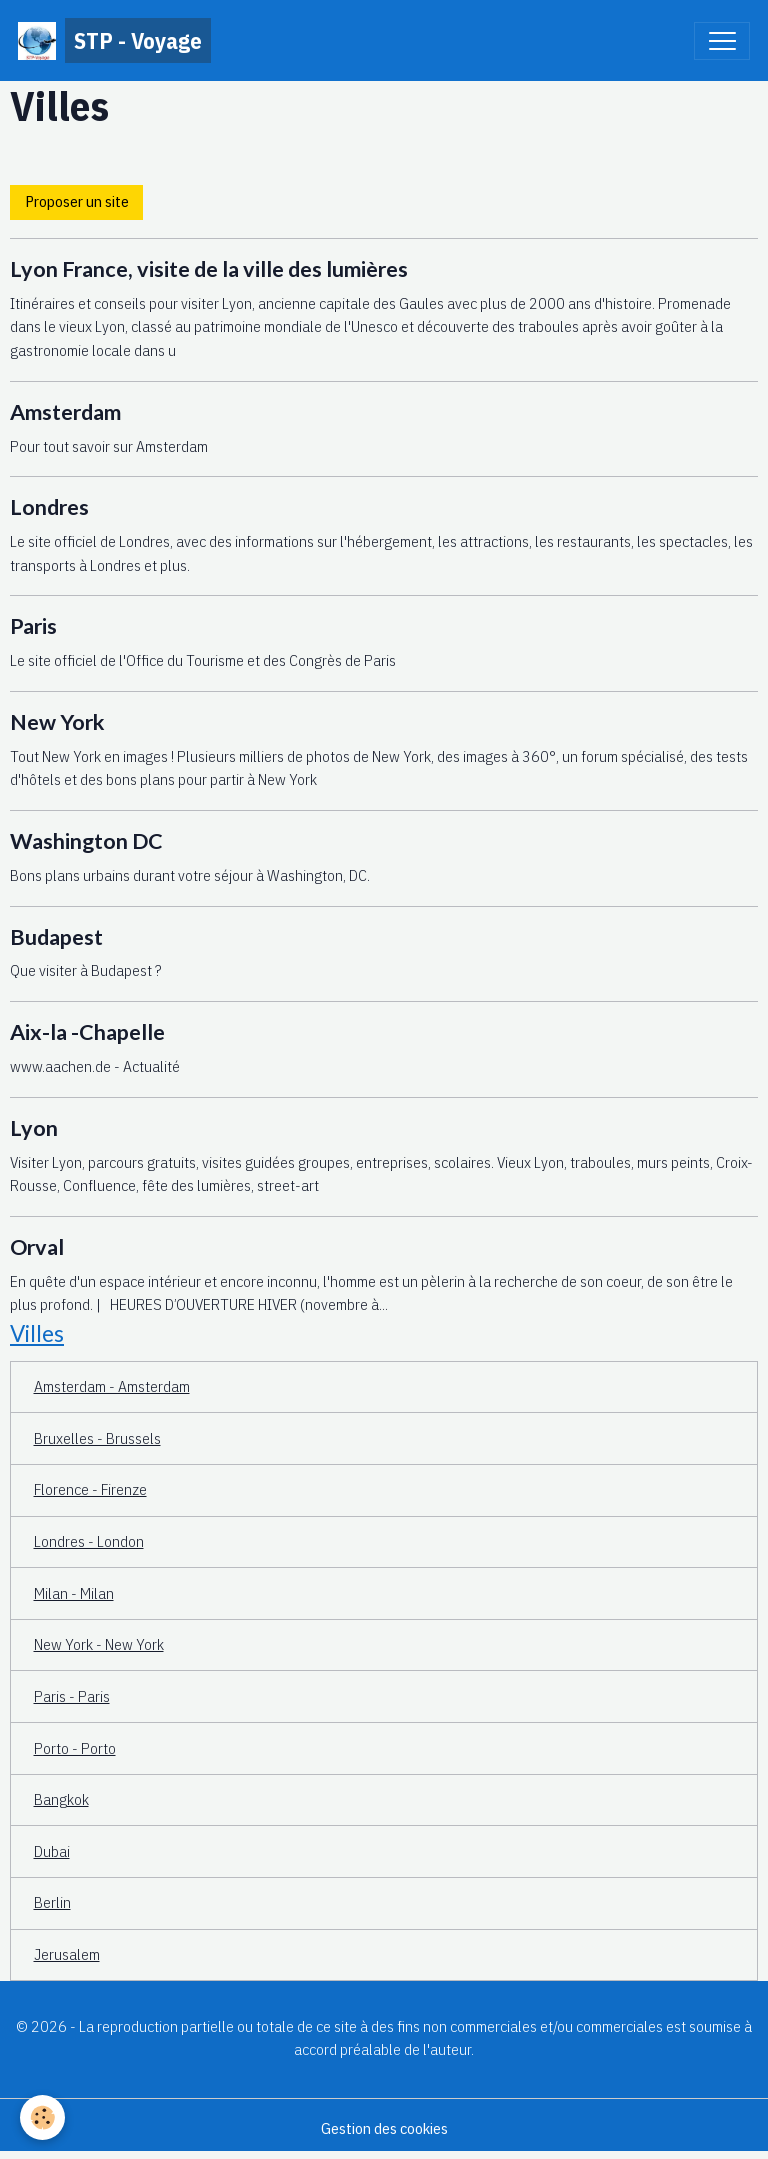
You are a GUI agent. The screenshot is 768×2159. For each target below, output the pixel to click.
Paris (33, 626)
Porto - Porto (75, 1748)
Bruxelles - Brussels (97, 1438)
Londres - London (89, 1541)
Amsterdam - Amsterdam (112, 1386)
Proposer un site (77, 201)
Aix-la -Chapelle (87, 1032)
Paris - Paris (72, 1696)
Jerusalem (67, 1954)
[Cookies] (42, 2117)
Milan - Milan (74, 1593)
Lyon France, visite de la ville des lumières (209, 269)
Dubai (52, 1851)
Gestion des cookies (384, 2128)
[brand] (114, 40)
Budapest (56, 937)
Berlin (52, 1902)
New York (57, 722)
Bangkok (61, 1799)
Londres (49, 507)
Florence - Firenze (90, 1489)
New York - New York (99, 1644)
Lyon (34, 1128)
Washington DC (86, 841)
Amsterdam (65, 412)
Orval (37, 1247)
